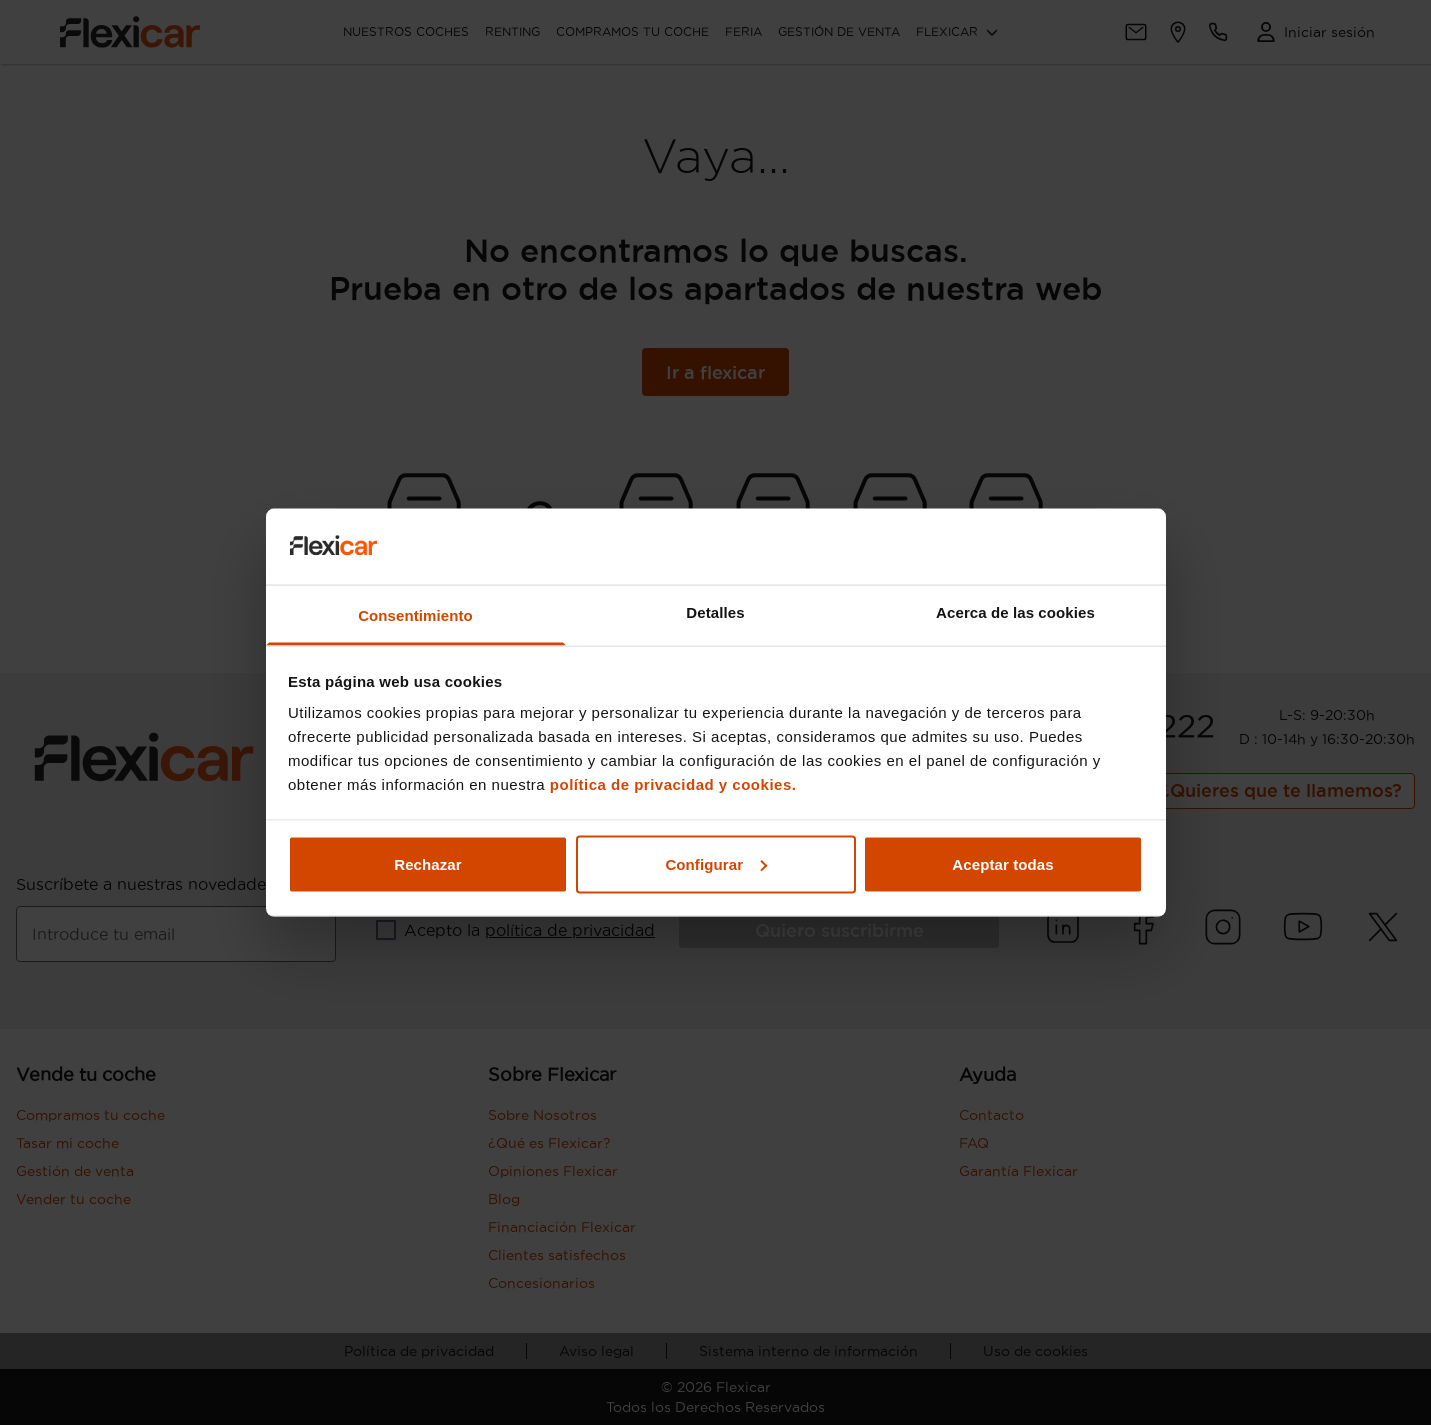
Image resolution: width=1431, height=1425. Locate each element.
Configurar (716, 863)
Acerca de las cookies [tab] (1015, 612)
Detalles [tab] (715, 612)
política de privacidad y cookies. (673, 784)
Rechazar (428, 863)
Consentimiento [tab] (415, 615)
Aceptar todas (1002, 863)
